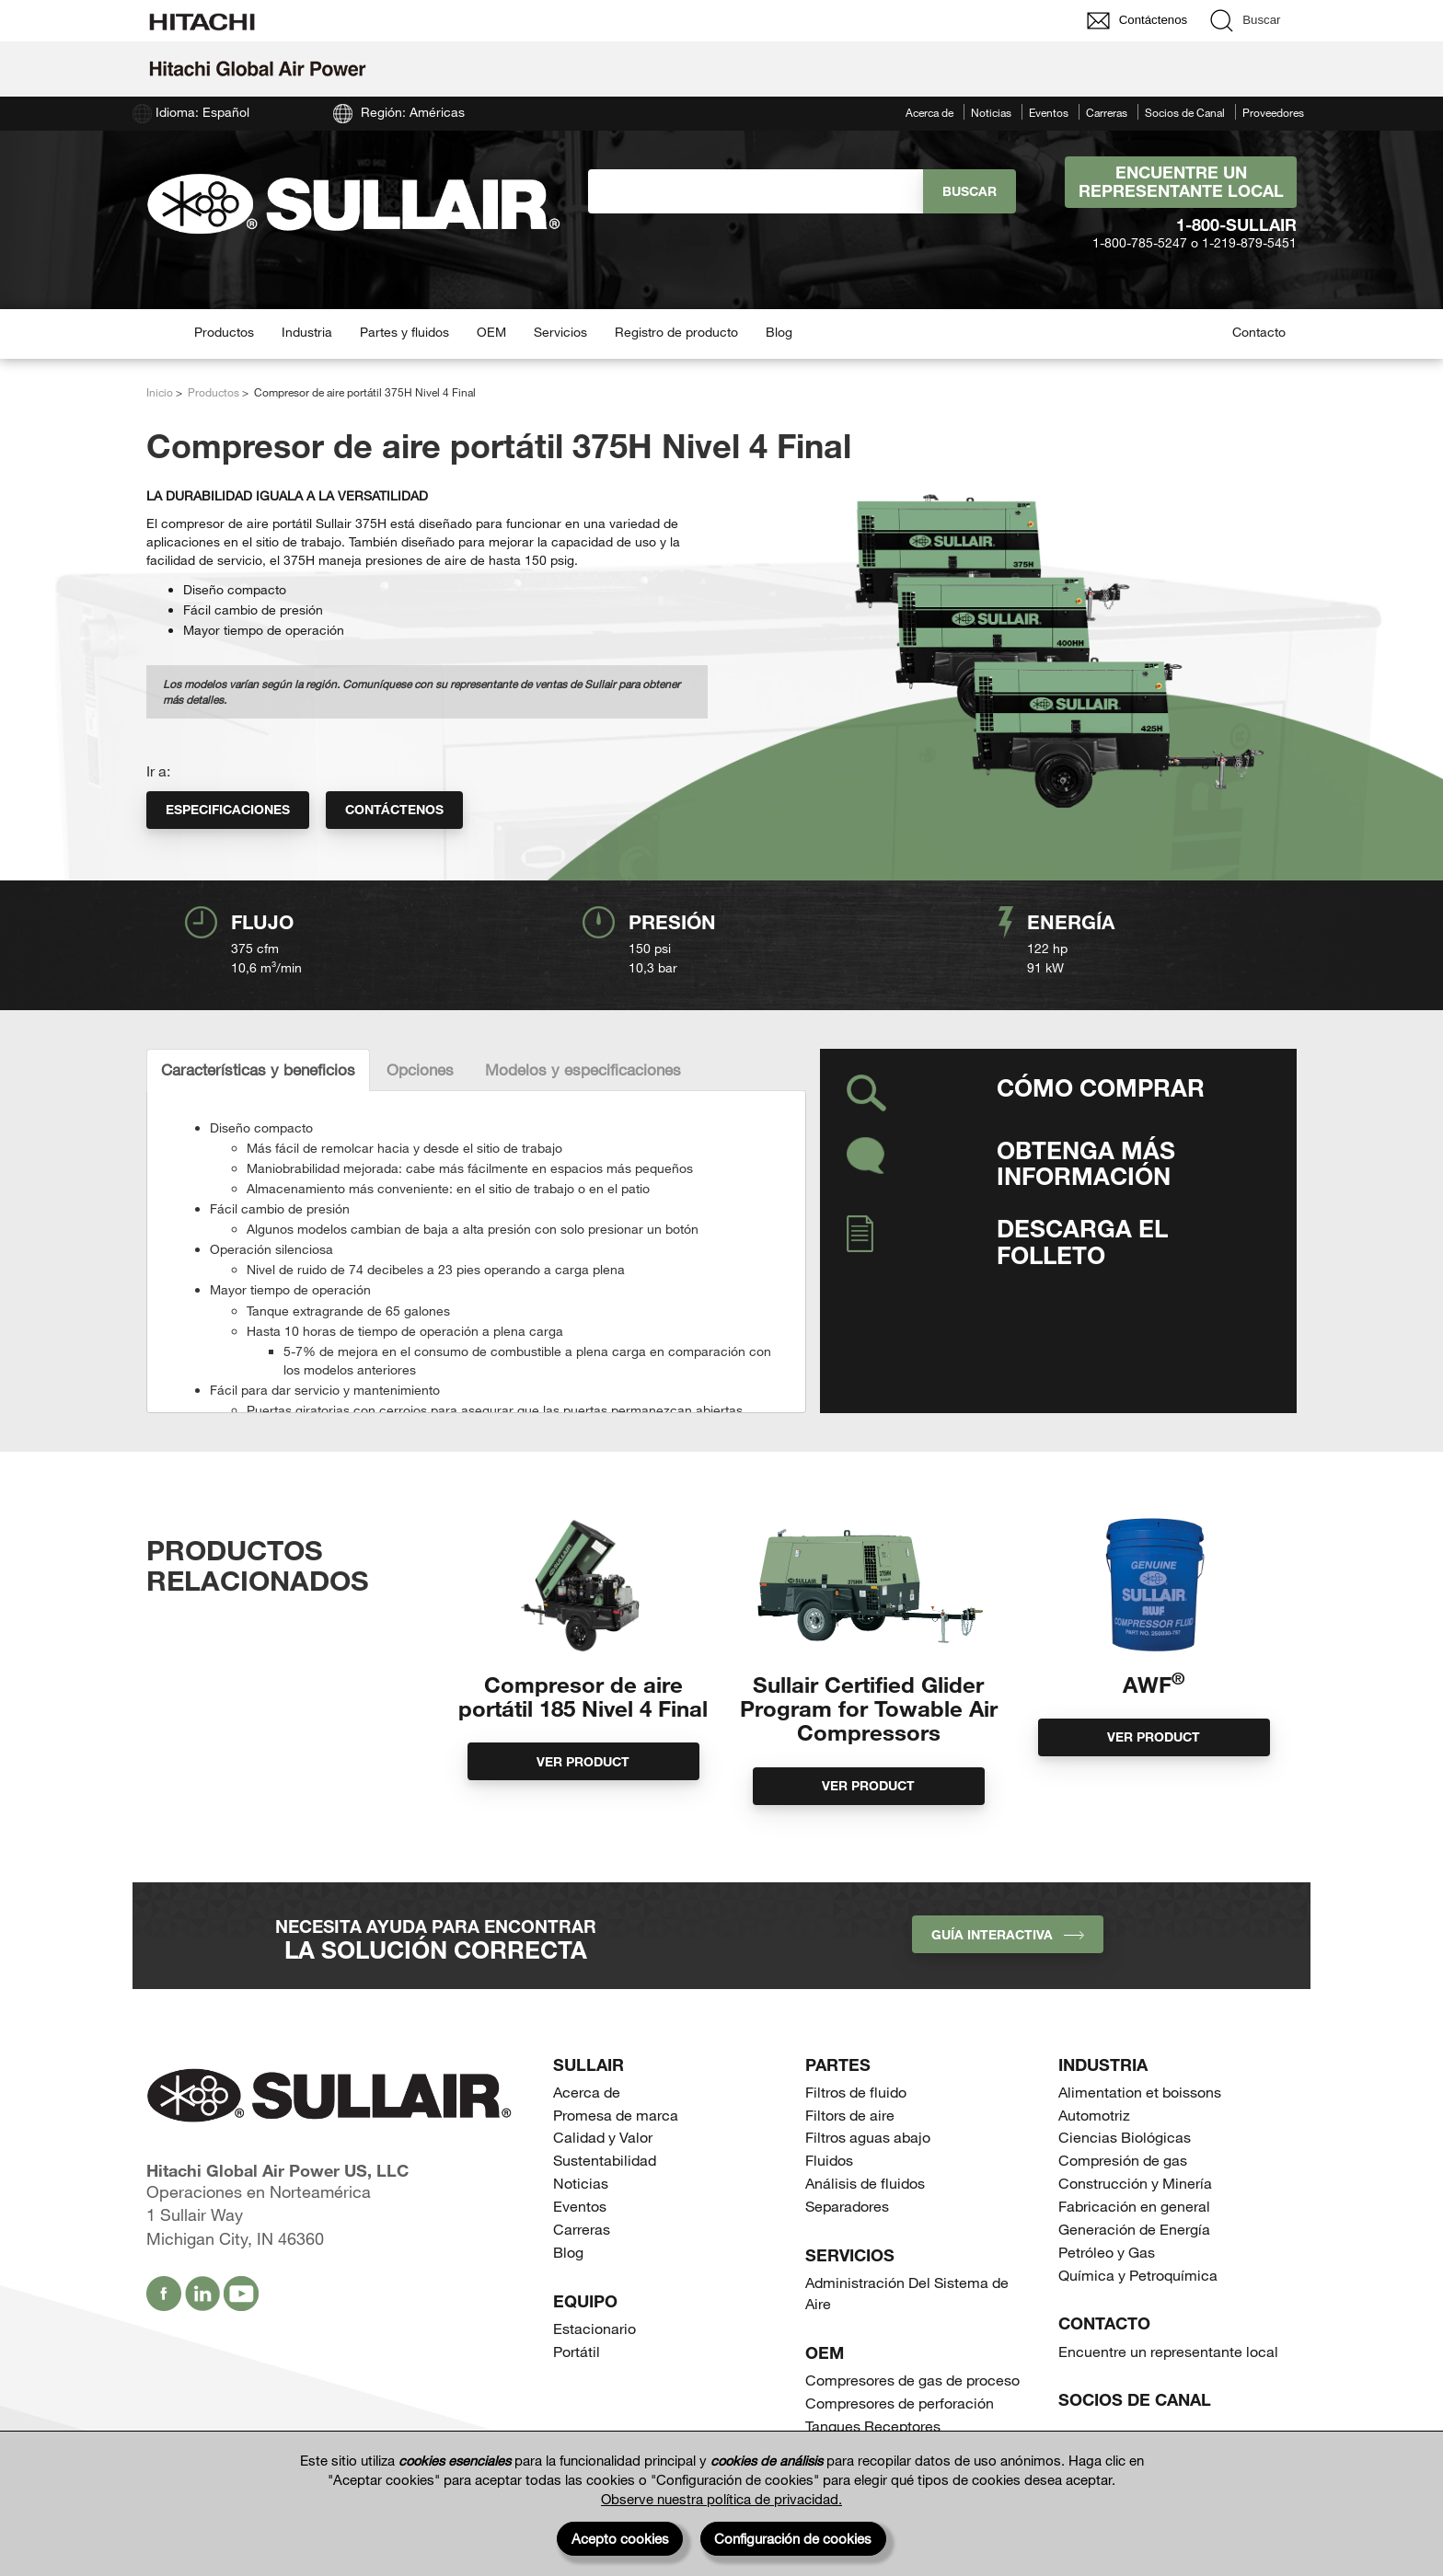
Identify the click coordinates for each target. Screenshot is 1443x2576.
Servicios (560, 331)
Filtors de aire (850, 2114)
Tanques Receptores (873, 2425)
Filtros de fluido (855, 2091)
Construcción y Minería (1135, 2182)
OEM (491, 331)
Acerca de (929, 112)
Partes (838, 2064)
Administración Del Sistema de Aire (907, 2292)
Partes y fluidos (404, 331)
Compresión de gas (1122, 2159)
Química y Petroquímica (1138, 2274)
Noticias (991, 112)
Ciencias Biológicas (1124, 2136)
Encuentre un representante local (1181, 181)
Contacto (1259, 331)
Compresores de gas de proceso (912, 2379)
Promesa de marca (615, 2114)
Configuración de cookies (793, 2538)
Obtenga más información (1086, 1162)
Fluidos (829, 2159)
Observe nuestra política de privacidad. (721, 2498)
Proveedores (1273, 112)
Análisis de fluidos (865, 2182)
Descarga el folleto (1082, 1241)
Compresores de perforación (899, 2402)
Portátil (576, 2351)
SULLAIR (588, 2064)
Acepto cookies (620, 2538)
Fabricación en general (1134, 2205)
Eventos (1048, 112)
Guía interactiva (1007, 1934)
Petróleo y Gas (1106, 2251)
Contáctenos (394, 809)
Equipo (585, 2301)
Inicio (159, 392)
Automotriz (1094, 2114)
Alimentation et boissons (1139, 2091)
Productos (224, 331)
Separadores (847, 2205)
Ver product (583, 1761)
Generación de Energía (1134, 2228)
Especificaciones (228, 809)
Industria (307, 331)
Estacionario (594, 2328)
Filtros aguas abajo (867, 2136)
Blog (779, 331)
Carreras (1106, 112)
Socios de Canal (1185, 112)
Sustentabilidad (604, 2159)
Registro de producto (676, 331)
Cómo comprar (1101, 1087)
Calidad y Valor (602, 2136)
